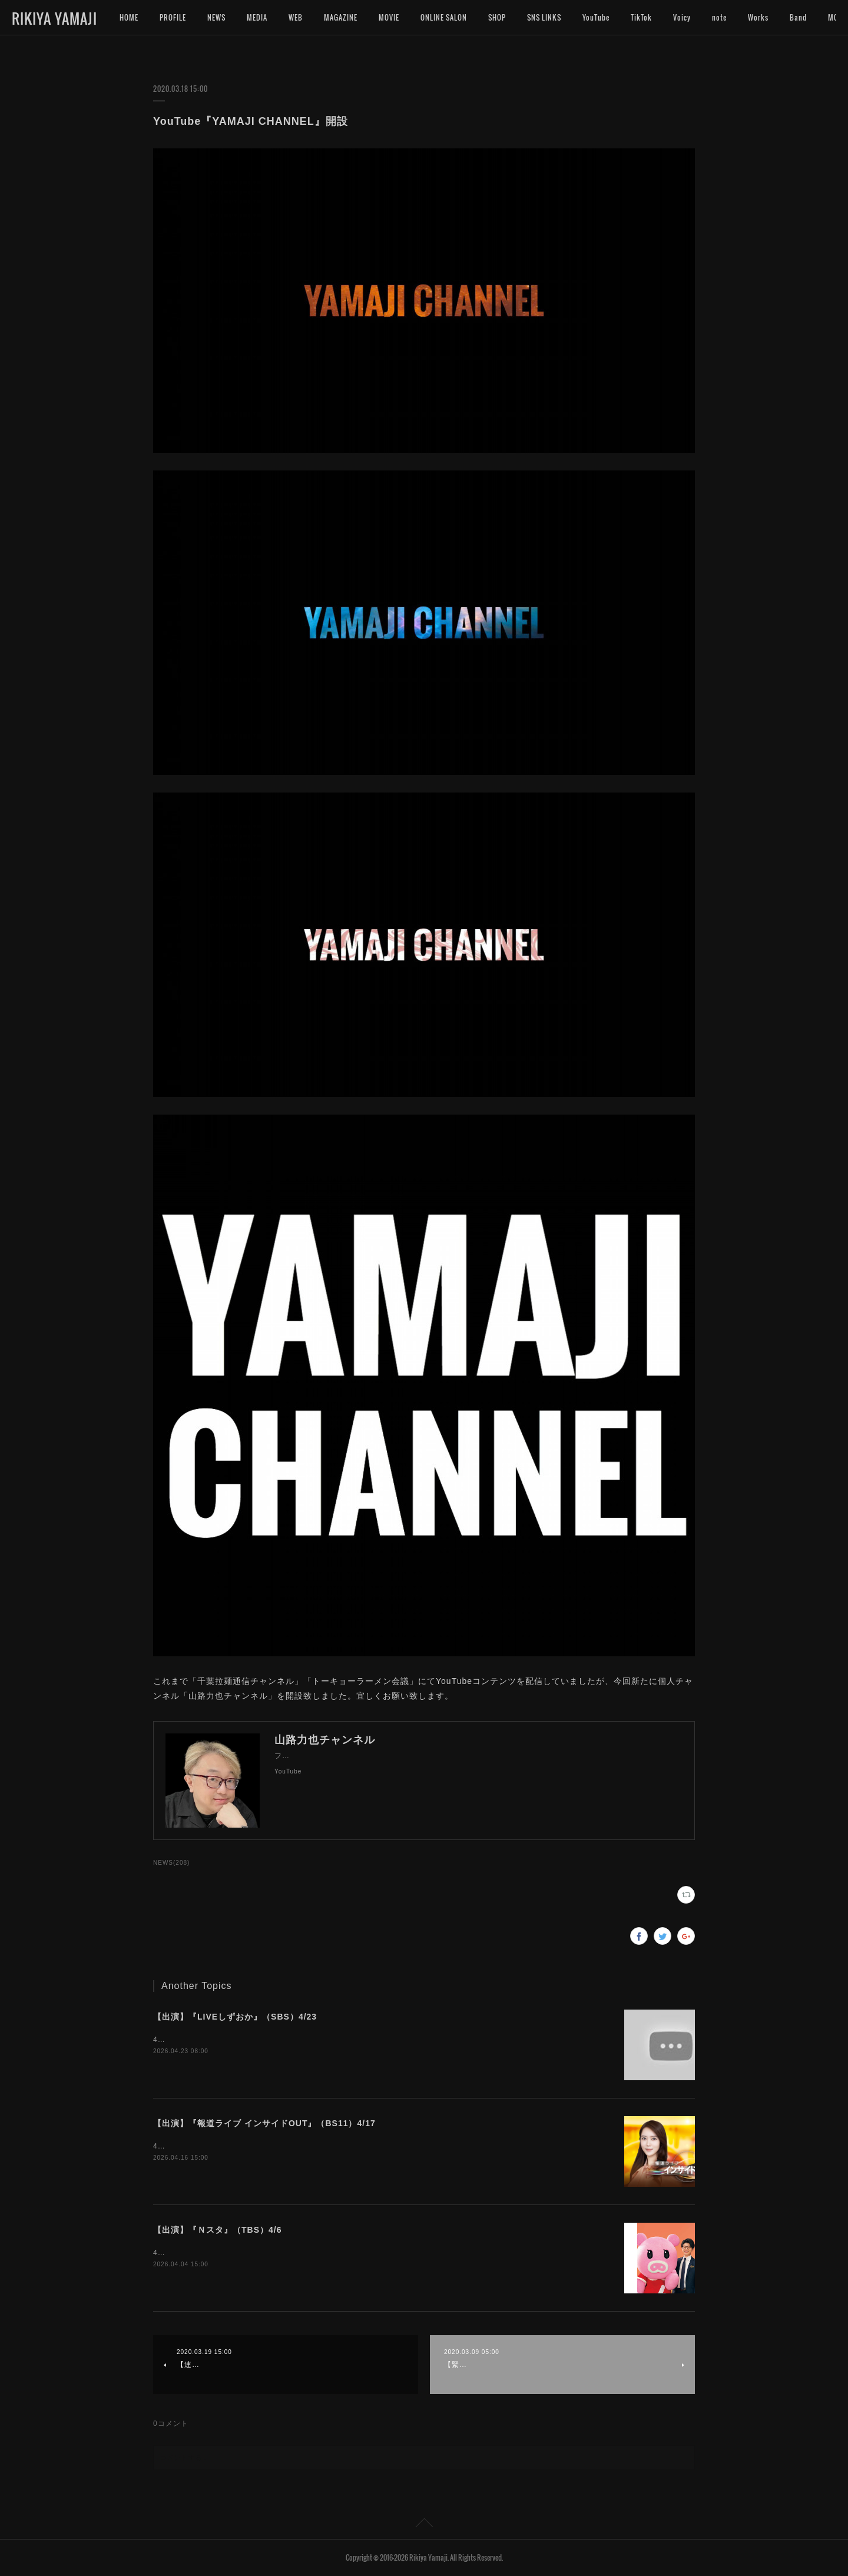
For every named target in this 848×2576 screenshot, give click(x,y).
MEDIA (257, 17)
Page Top (424, 2524)
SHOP (497, 17)
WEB (296, 17)
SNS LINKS (544, 17)
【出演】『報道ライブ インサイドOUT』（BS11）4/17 (264, 2123)
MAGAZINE (340, 17)
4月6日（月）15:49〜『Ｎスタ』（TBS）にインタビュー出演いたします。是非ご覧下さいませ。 (321, 2253)
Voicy (682, 17)
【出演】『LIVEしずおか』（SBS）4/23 (235, 2016)
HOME (129, 17)
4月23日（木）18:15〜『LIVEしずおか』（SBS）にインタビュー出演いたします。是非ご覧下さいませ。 (336, 2039)
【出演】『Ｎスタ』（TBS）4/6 (217, 2229)
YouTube (596, 17)
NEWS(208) (171, 1862)
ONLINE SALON (443, 17)
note (719, 17)
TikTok (641, 17)
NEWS (216, 17)
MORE (799, 17)
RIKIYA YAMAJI (54, 18)
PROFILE (173, 17)
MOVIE (389, 17)
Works (758, 17)
